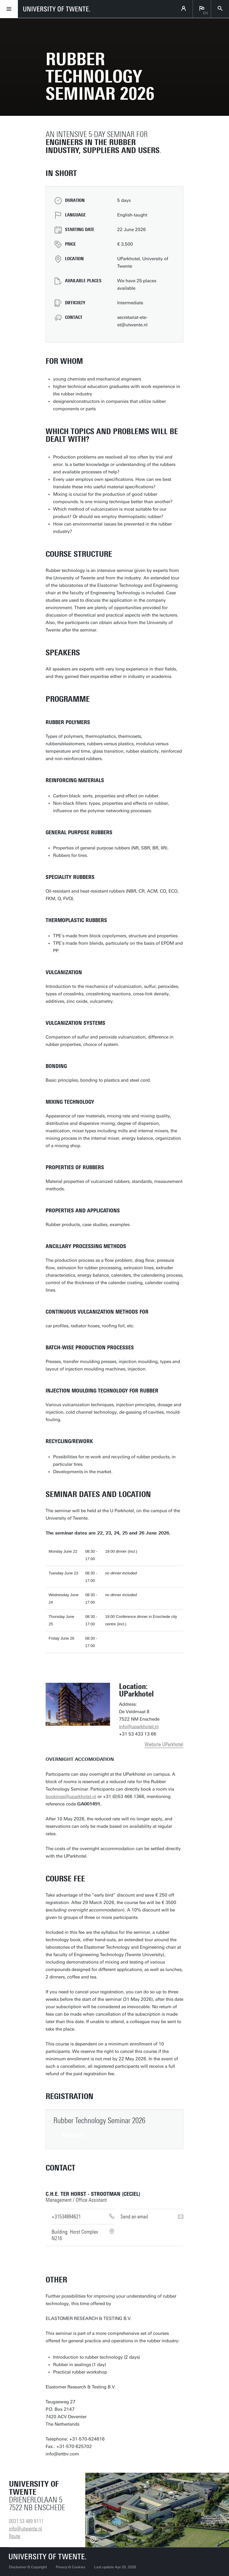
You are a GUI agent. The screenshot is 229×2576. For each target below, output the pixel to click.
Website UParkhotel (164, 1744)
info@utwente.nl (25, 2528)
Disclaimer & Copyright (28, 2567)
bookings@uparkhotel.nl (71, 1796)
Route (14, 2536)
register (73, 2135)
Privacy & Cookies (70, 2567)
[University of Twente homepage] (56, 9)
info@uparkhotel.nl (139, 1726)
